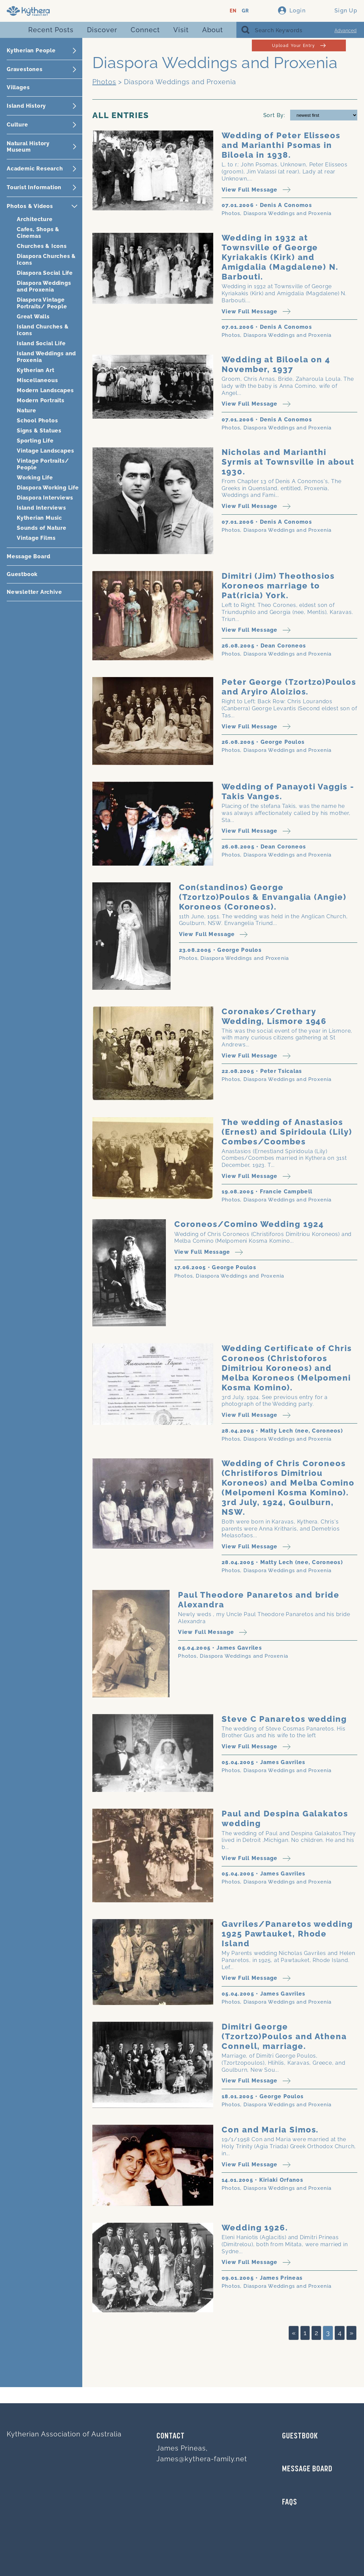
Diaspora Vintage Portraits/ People (42, 303)
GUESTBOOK (300, 2436)
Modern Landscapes (45, 390)
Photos (104, 82)
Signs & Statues (39, 430)
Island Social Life (41, 343)
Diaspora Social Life (45, 273)
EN (233, 10)
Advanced (345, 30)
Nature (26, 410)
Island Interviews (41, 508)
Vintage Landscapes (45, 451)
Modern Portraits (40, 400)
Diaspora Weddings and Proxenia (44, 286)
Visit (181, 30)
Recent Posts (51, 30)
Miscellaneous (37, 380)
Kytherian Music (39, 518)
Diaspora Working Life (48, 487)
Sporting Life (35, 440)
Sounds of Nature (41, 528)
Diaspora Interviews (45, 498)
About (212, 30)
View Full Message (256, 190)
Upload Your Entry (298, 45)
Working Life (35, 477)
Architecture (35, 219)
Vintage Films (36, 538)
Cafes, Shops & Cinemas (38, 232)
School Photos (37, 420)
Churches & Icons (42, 246)
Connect (145, 30)
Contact (170, 2436)
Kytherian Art (35, 370)
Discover (102, 30)
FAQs (289, 2502)
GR (245, 10)
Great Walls (33, 316)
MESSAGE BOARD (307, 2469)
